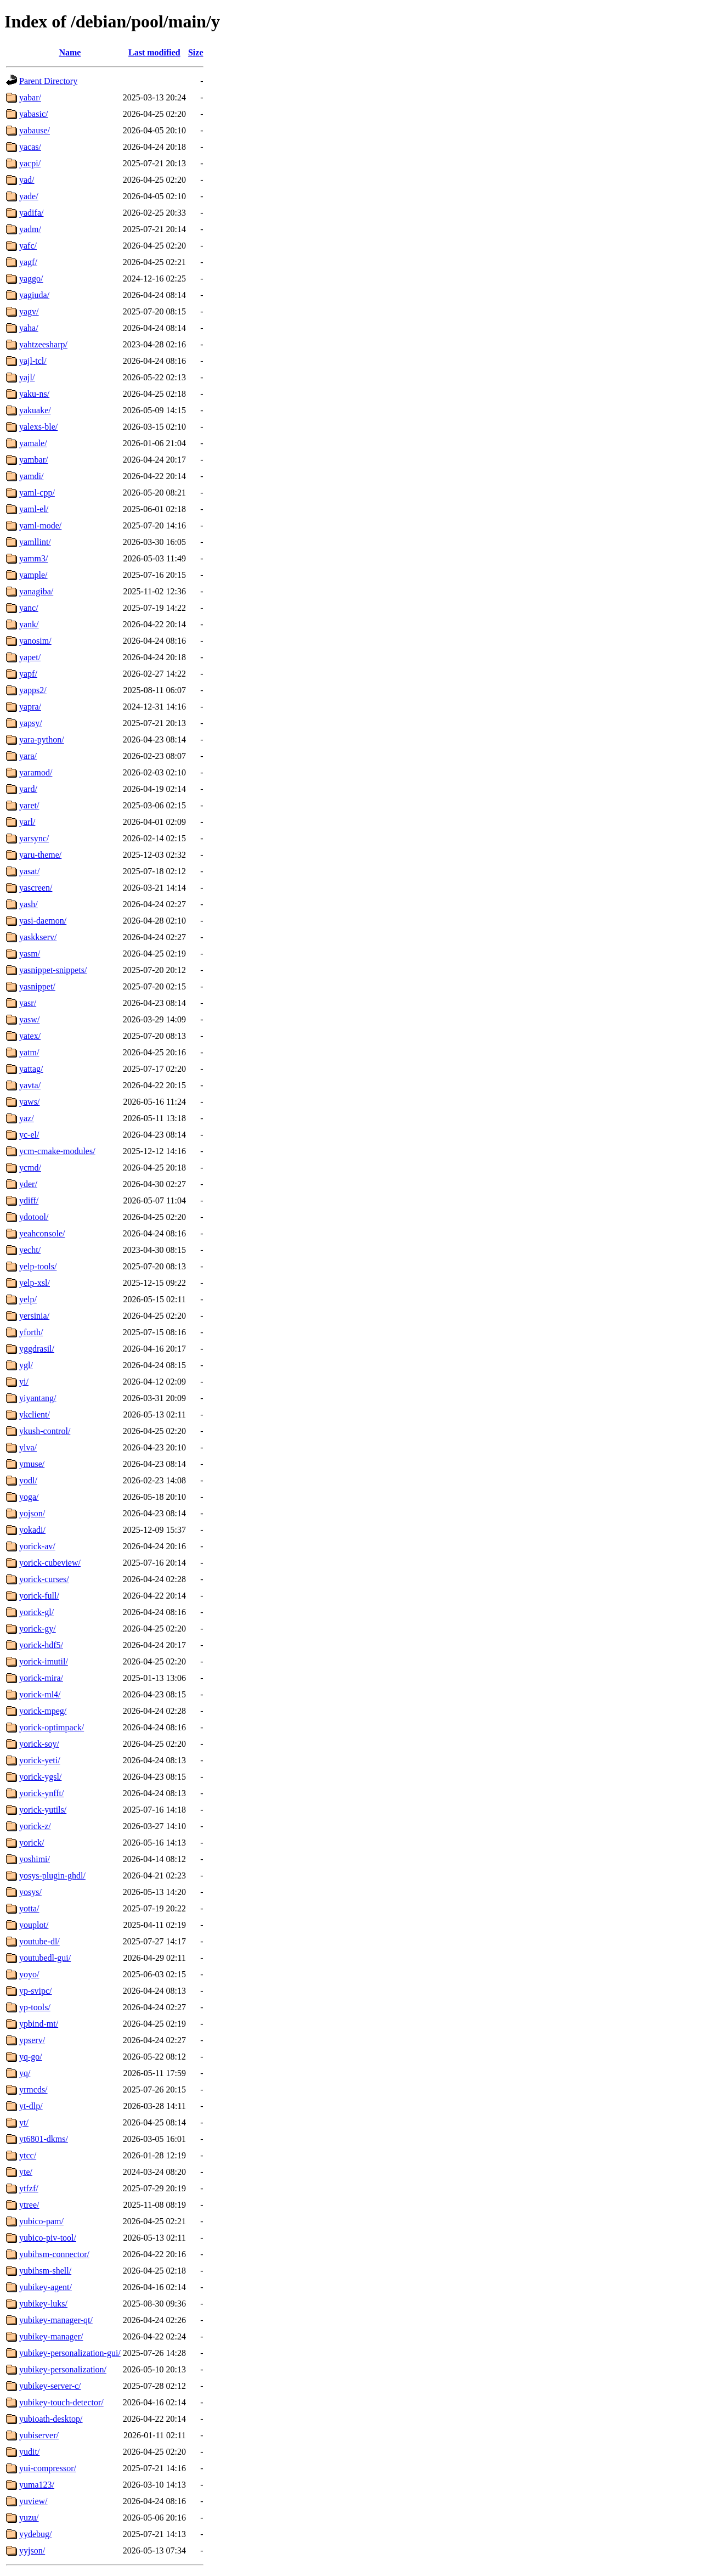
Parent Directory (48, 81)
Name (70, 52)
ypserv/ (32, 2040)
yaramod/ (35, 772)
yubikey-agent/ (45, 2287)
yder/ (28, 1184)
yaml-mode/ (40, 525)
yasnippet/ (37, 986)
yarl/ (27, 821)
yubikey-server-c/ (50, 2386)
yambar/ (33, 459)
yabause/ (34, 130)
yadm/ (30, 229)
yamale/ (33, 443)
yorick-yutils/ (42, 1809)
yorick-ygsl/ (40, 1776)
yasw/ (29, 1019)
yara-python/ (41, 739)
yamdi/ (31, 476)
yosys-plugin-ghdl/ (52, 1875)
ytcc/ (27, 2155)
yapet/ (30, 657)
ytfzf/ (28, 2188)
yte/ (25, 2171)
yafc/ (28, 245)
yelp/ (28, 1299)
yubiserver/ (39, 2435)
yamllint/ (35, 542)
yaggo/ (31, 278)
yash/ (28, 904)
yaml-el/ (33, 509)
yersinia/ (34, 1315)
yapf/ (28, 673)
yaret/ (29, 805)
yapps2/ (33, 690)
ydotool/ (33, 1217)
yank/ (29, 624)
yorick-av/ (37, 1546)
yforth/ (31, 1332)
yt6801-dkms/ (43, 2139)
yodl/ (28, 1480)
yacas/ (30, 146)
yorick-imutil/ (43, 1661)
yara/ (28, 756)
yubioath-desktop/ (51, 2418)
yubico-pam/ (41, 2221)
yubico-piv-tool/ (47, 2237)
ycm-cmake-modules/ (57, 1151)
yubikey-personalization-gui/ (70, 2353)
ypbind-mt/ (38, 2023)
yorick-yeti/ (39, 1760)
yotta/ (29, 1908)
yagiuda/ (34, 295)
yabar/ (30, 97)
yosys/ (30, 1892)
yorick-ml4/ (40, 1694)
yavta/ (30, 1085)
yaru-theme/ (40, 854)
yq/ (24, 2073)
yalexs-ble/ (38, 426)
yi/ (24, 1381)
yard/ (28, 789)
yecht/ (30, 1250)
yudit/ (29, 2451)
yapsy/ (30, 723)
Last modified (154, 52)
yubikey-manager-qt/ (56, 2320)
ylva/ (28, 1447)
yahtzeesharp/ (43, 344)
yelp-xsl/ (34, 1282)
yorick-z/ (35, 1826)
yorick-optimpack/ (51, 1727)
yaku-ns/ (34, 393)
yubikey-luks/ (43, 2303)
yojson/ (32, 1513)
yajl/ (27, 377)
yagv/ (29, 311)
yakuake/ (35, 410)
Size (195, 52)
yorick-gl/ (36, 1612)
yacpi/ (30, 163)
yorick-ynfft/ (41, 1793)
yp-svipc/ (35, 1990)
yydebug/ (35, 2534)
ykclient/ (34, 1414)
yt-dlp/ (31, 2106)
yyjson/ (32, 2550)
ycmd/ (30, 1167)
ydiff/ (28, 1200)
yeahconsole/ (42, 1233)
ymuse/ (31, 1464)
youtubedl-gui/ (45, 1957)
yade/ (28, 196)
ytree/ (29, 2204)
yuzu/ (29, 2517)
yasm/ (29, 953)
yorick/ (31, 1842)
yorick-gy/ (37, 1628)
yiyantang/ (37, 1398)
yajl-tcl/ (33, 360)
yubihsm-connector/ (54, 2254)
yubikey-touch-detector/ (61, 2402)
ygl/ (26, 1365)
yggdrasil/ (36, 1348)
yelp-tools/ (37, 1266)
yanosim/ (35, 640)
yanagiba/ (36, 591)
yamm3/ (33, 558)
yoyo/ (29, 1974)
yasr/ (27, 1003)
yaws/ (29, 1101)
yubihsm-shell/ (45, 2270)
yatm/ (29, 1052)
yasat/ (29, 871)
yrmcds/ (33, 2089)
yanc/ (28, 607)
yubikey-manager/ (51, 2336)
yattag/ (31, 1068)
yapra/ (30, 706)
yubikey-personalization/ (62, 2369)
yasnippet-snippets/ (53, 970)
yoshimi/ (34, 1859)
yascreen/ (35, 887)
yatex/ (30, 1035)
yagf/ (28, 262)
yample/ (33, 575)
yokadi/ (32, 1529)
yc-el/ (29, 1134)
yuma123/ (36, 2484)
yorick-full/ (39, 1595)
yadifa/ (31, 212)
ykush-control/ (44, 1431)
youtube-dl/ (39, 1941)
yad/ (27, 179)
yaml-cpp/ (37, 492)
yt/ (24, 2122)
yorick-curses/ (44, 1579)
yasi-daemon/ (42, 920)
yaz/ (26, 1118)
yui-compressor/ (47, 2468)
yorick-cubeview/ (50, 1562)
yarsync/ (34, 838)
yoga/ (29, 1496)
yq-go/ (30, 2056)
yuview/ (33, 2501)
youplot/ (33, 1925)
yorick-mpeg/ (42, 1711)
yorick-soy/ (39, 1743)
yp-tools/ (34, 2007)
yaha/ (28, 328)
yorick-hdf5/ (41, 1645)
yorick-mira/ (41, 1678)
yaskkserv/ (37, 937)
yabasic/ (33, 114)
